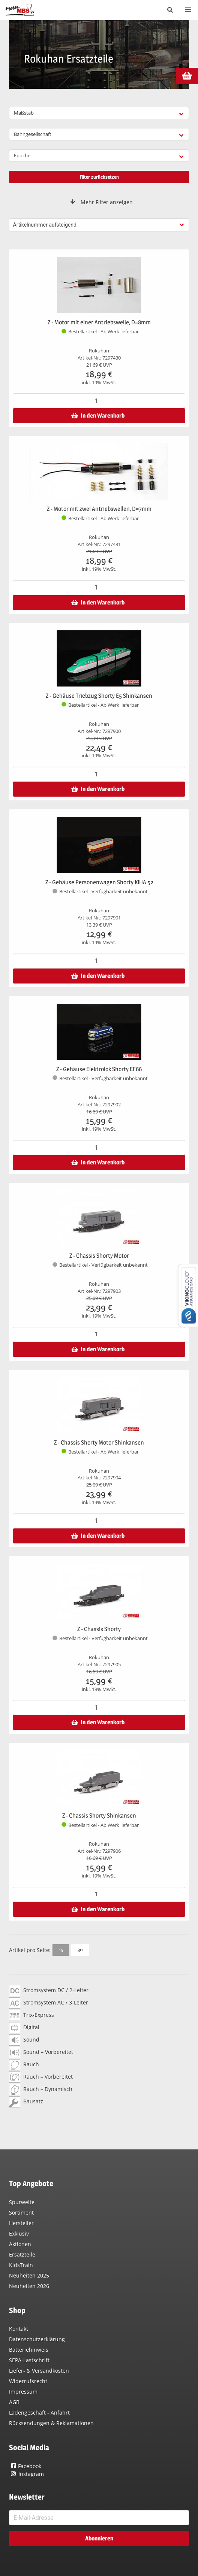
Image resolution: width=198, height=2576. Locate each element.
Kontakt (18, 2328)
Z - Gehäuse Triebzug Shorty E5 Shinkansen (99, 695)
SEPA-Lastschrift (29, 2360)
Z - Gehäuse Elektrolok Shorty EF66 (99, 1069)
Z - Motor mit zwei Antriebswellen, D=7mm (99, 508)
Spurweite (21, 2202)
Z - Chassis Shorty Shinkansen (99, 1815)
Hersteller (21, 2223)
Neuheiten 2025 (29, 2275)
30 (80, 1949)
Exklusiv (19, 2233)
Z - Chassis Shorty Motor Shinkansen (99, 1442)
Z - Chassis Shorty (99, 1629)
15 (61, 1949)
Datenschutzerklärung (37, 2339)
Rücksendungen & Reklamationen (51, 2423)
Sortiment (21, 2212)
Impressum (23, 2391)
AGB (14, 2402)
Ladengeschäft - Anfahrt (39, 2412)
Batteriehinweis (28, 2349)
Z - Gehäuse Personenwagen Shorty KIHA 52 (99, 882)
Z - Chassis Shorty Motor (99, 1255)
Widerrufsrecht (28, 2381)
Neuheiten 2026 (29, 2285)
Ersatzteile (22, 2254)
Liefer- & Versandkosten (39, 2370)
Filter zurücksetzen (99, 177)
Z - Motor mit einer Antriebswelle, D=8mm (99, 322)
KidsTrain (21, 2265)
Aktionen (20, 2244)
